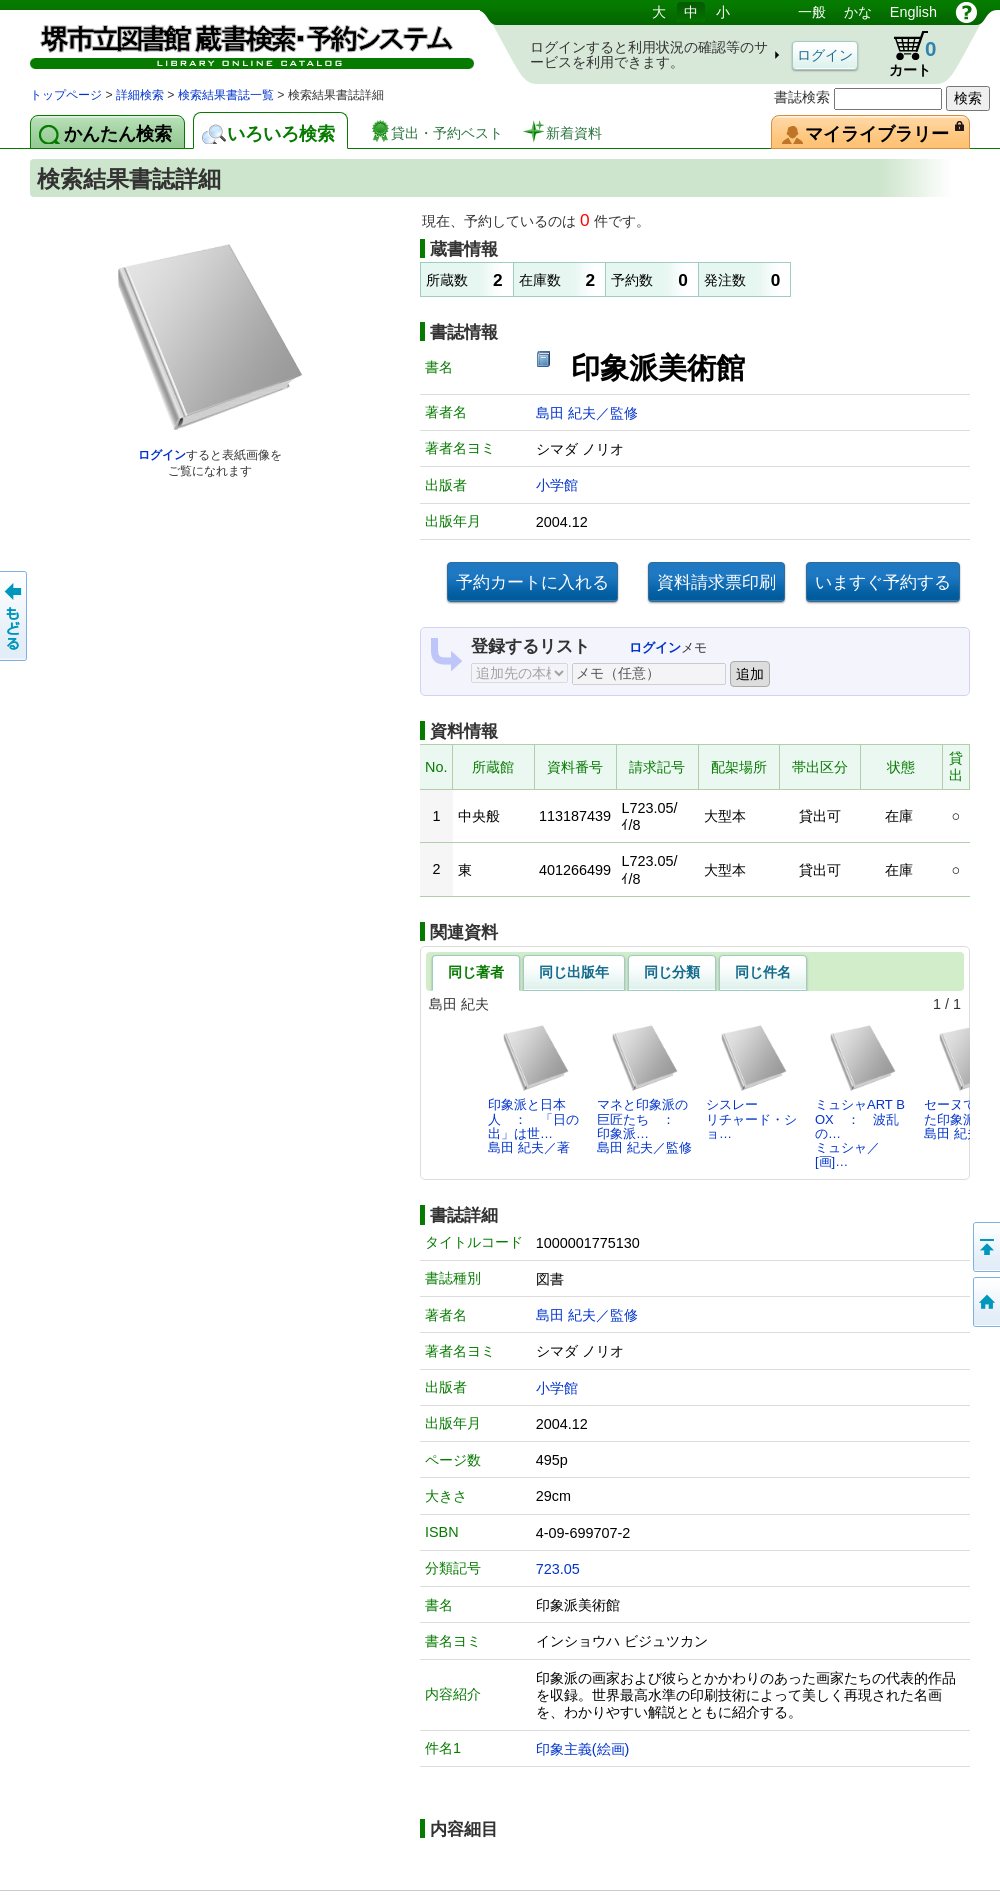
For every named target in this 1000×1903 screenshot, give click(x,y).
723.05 (558, 1569)
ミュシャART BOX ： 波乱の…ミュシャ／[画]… (860, 1096)
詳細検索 (140, 95)
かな (858, 12)
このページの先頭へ (985, 1247)
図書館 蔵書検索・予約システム (240, 42)
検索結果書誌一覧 (226, 95)
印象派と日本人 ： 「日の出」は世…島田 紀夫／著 (533, 1089)
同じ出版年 (574, 972)
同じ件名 (763, 972)
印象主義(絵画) (583, 1749)
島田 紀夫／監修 (587, 413)
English (913, 12)
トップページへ (985, 1302)
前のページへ (15, 616)
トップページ (66, 95)
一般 (812, 12)
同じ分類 (672, 972)
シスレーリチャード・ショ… (751, 1082)
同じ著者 (476, 972)
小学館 (557, 485)
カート (903, 54)
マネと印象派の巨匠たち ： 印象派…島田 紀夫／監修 (644, 1089)
